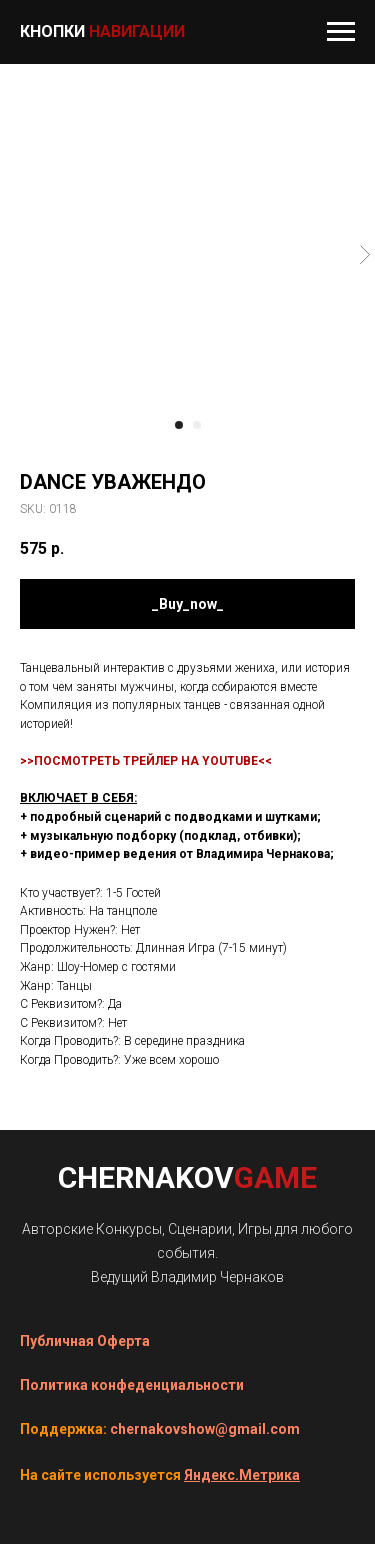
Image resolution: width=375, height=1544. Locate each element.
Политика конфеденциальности (132, 1385)
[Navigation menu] (341, 32)
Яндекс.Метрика (242, 1475)
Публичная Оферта (85, 1341)
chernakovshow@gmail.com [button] (205, 1429)
